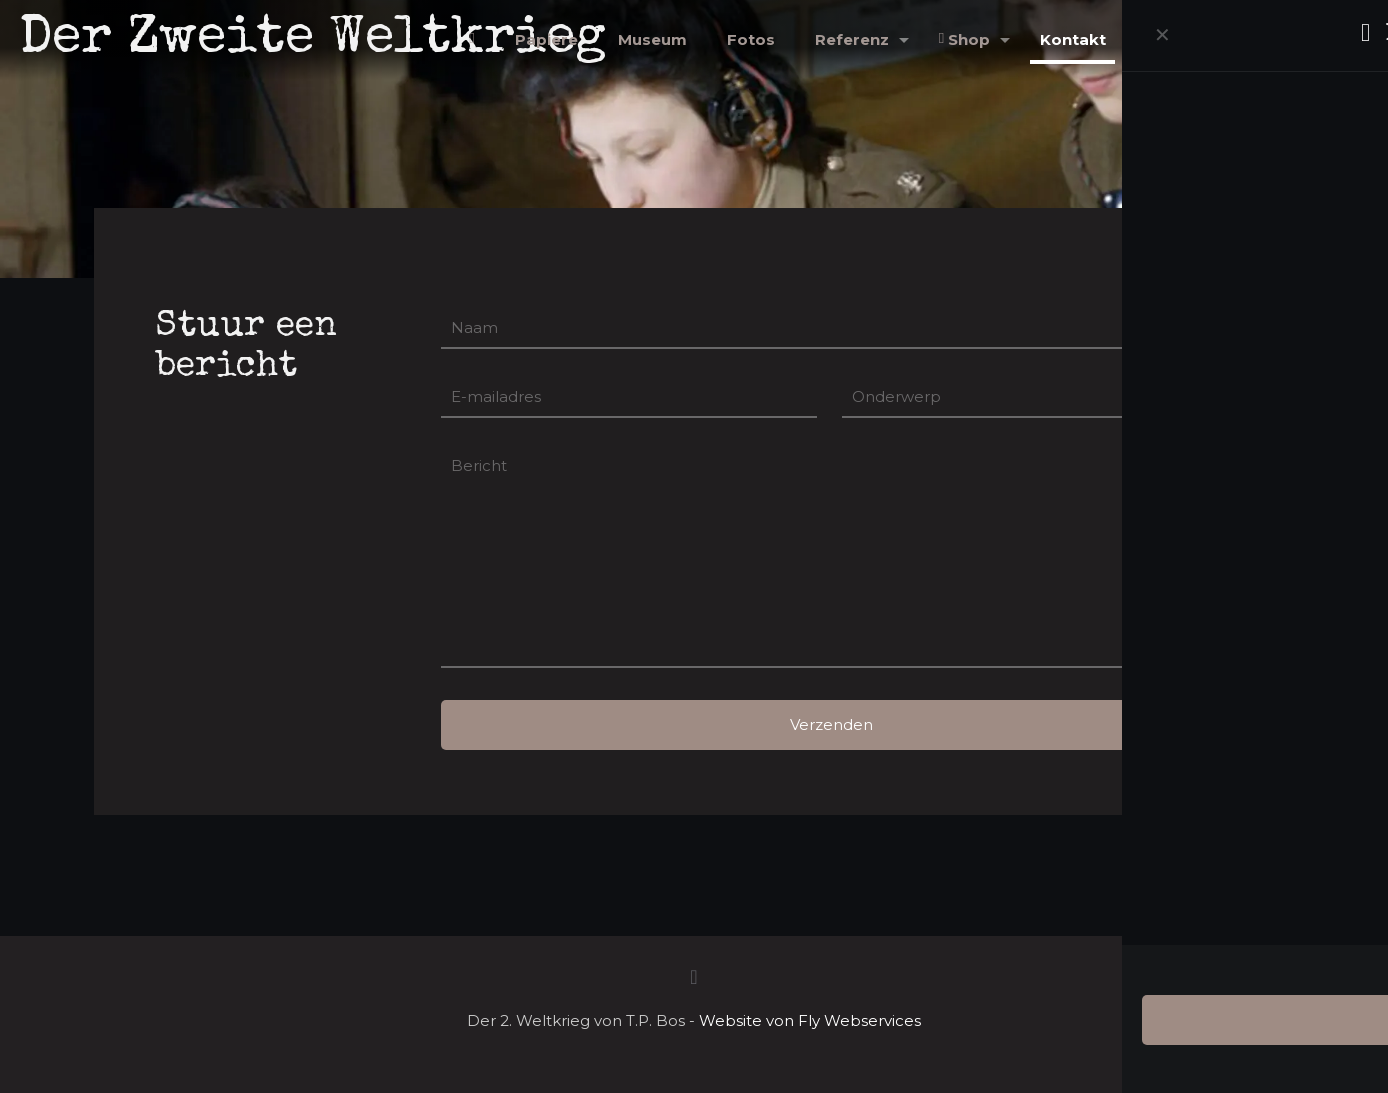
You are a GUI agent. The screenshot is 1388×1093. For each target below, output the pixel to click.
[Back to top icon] (694, 977)
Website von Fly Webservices (810, 1020)
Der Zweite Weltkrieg (313, 40)
